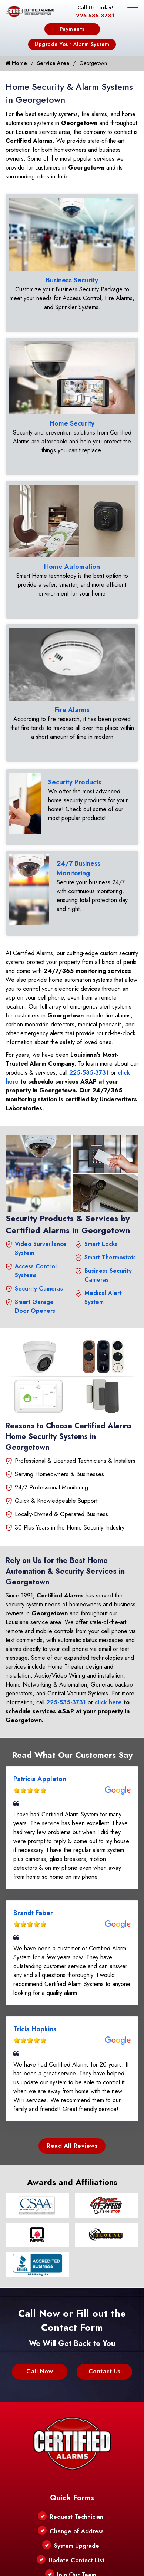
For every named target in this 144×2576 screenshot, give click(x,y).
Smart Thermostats (110, 1257)
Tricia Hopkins (34, 2029)
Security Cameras (39, 1288)
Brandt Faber (33, 1913)
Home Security (72, 423)
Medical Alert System (103, 1297)
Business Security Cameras (108, 1275)
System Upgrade (76, 2545)
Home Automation (72, 566)
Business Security (72, 280)
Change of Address (77, 2531)
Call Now (39, 2371)
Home (16, 63)
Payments (72, 29)
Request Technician (76, 2517)
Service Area (53, 63)
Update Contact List (76, 2560)
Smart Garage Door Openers (35, 1306)
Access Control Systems (36, 1270)
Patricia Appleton (39, 1779)
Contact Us (104, 2371)
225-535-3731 (95, 16)
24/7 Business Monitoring (78, 868)
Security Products (74, 782)
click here (108, 1702)
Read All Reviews (72, 2145)
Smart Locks (101, 1244)
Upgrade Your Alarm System (72, 44)
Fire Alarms (72, 710)
